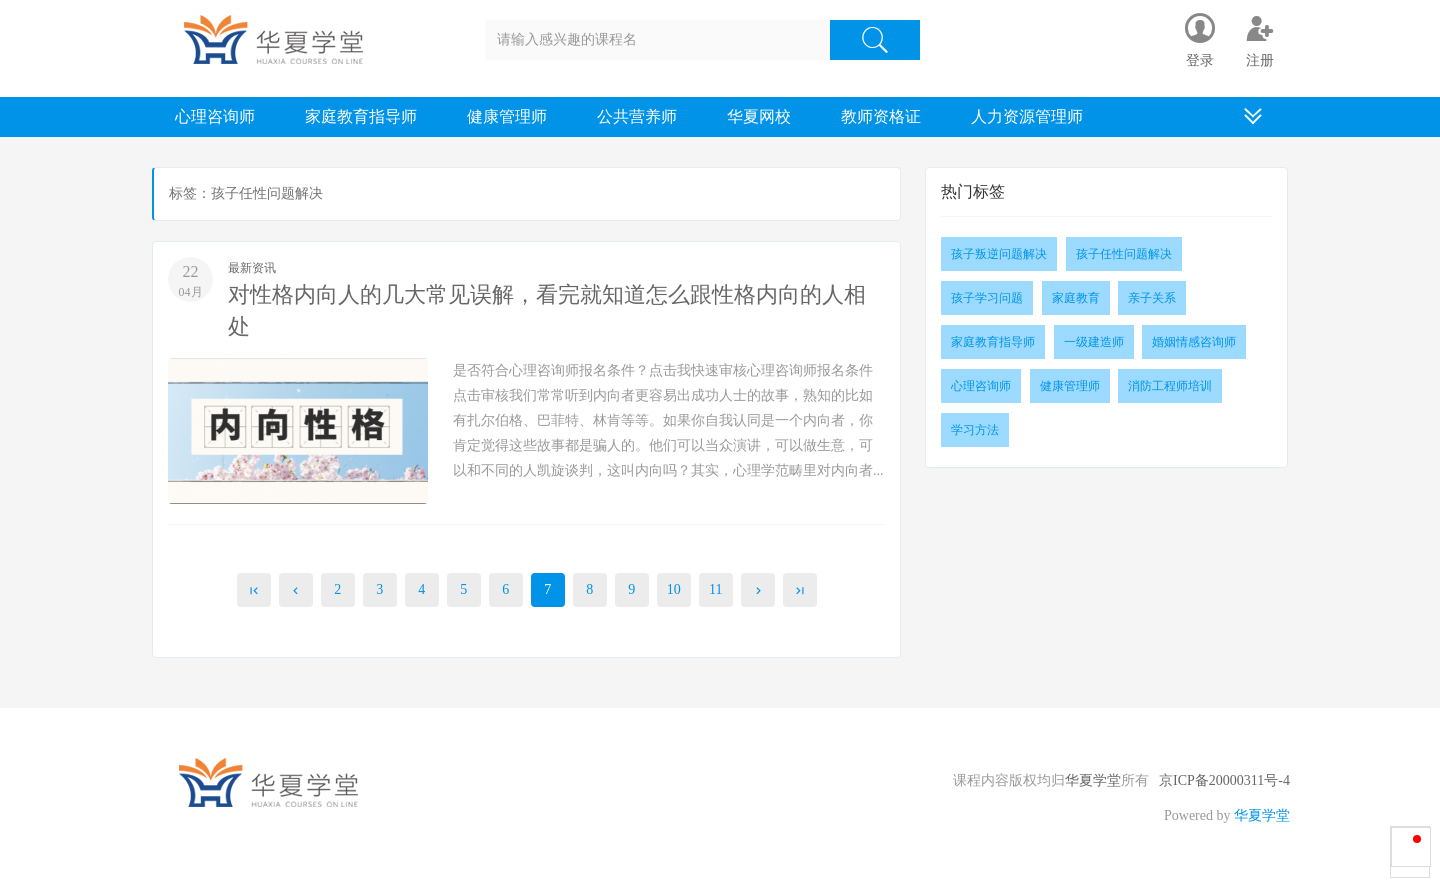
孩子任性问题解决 (1124, 254)
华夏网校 (759, 116)
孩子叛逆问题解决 (999, 254)
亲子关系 (1152, 298)
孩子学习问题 (987, 298)
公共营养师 (637, 116)
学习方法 (975, 430)
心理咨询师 (215, 116)
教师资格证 (881, 116)
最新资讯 (252, 268)
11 (715, 589)
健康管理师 (507, 116)
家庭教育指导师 (361, 116)
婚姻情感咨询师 (1194, 342)
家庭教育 (1076, 298)
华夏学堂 (1093, 780)
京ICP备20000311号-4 (1224, 780)
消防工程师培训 (1170, 386)
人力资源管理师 (1027, 116)
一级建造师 (1094, 342)
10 (674, 589)
